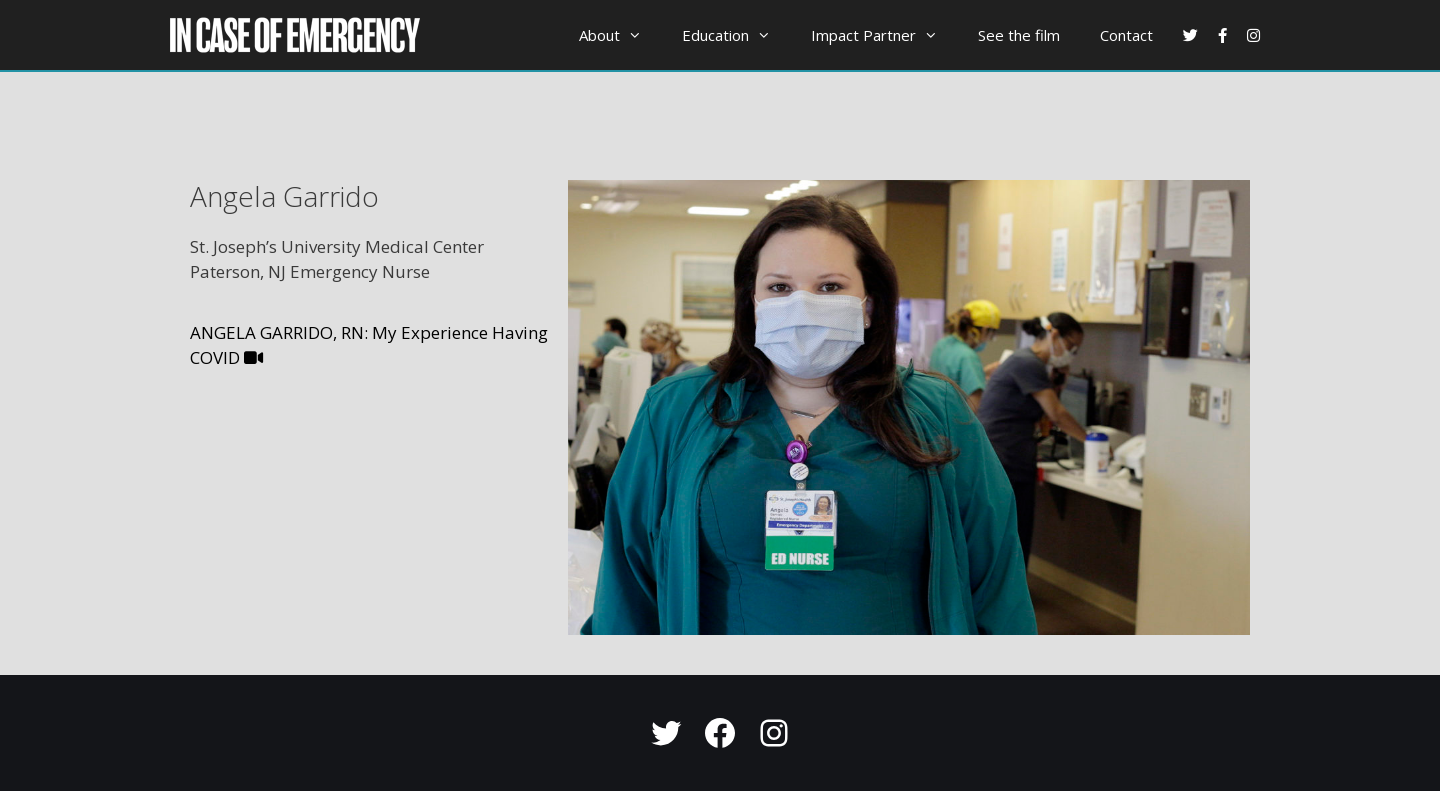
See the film (1019, 35)
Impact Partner (884, 35)
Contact (1126, 35)
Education (736, 35)
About (620, 35)
